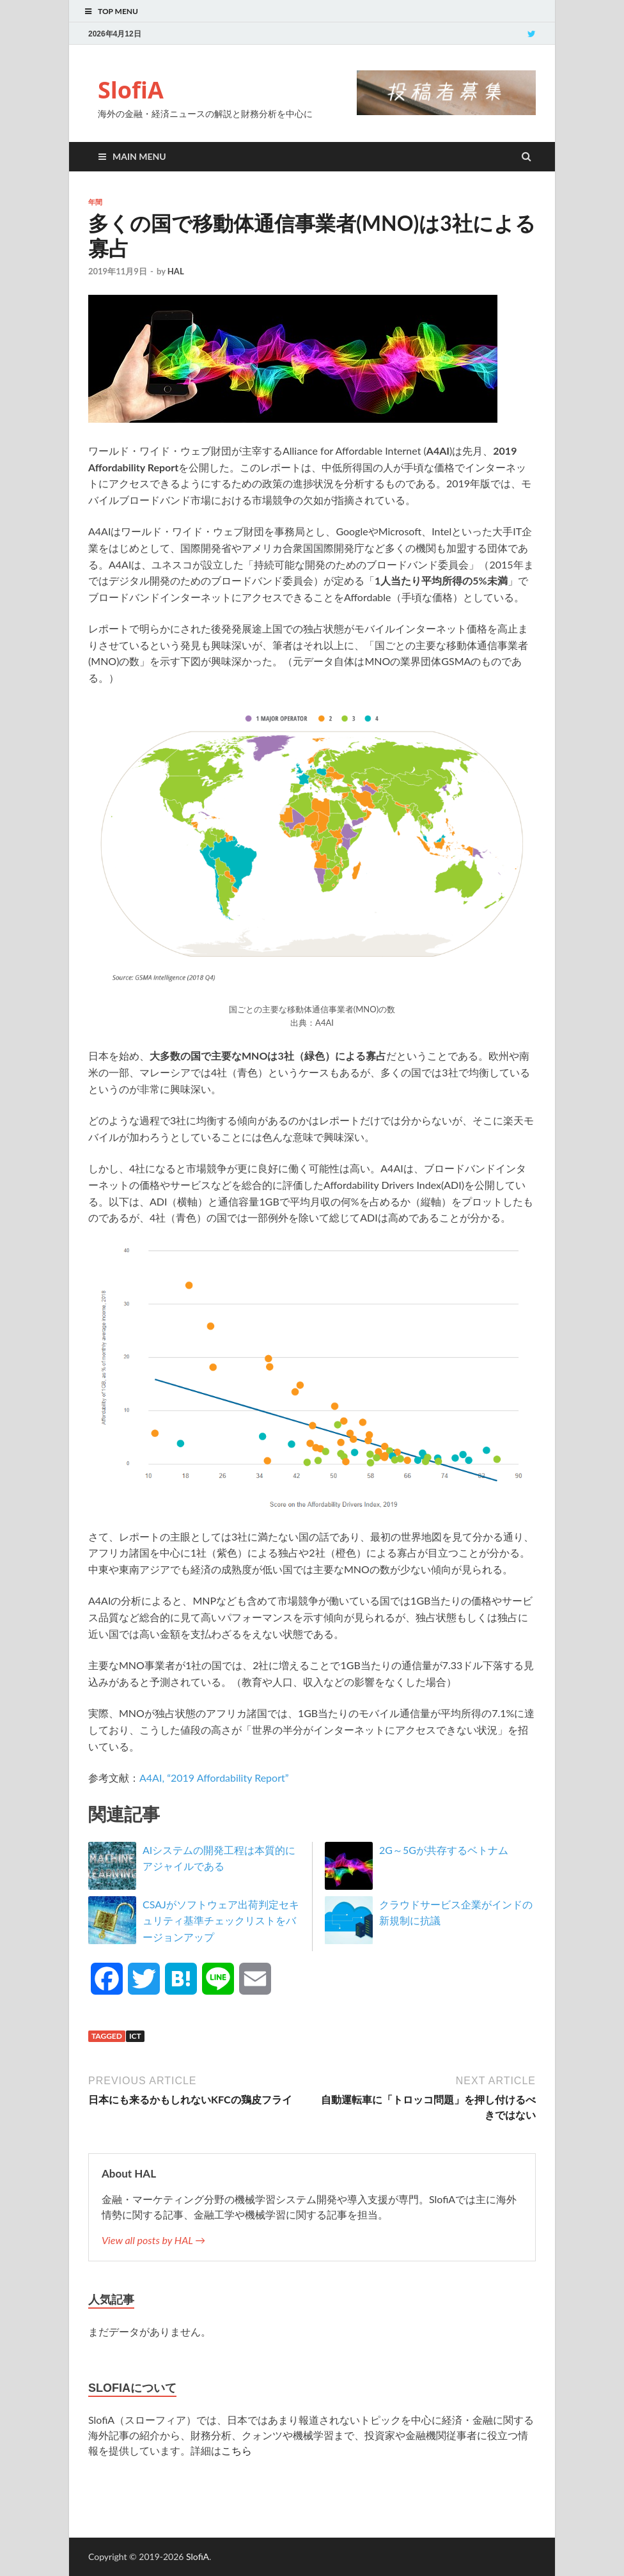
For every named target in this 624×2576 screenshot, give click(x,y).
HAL (176, 271)
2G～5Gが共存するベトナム (443, 1850)
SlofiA (131, 90)
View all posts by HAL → (153, 2240)
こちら (236, 2450)
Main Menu (139, 156)
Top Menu (118, 11)
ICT (135, 2036)
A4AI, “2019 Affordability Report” (214, 1777)
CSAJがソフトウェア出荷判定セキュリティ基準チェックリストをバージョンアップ (221, 1920)
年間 (95, 202)
